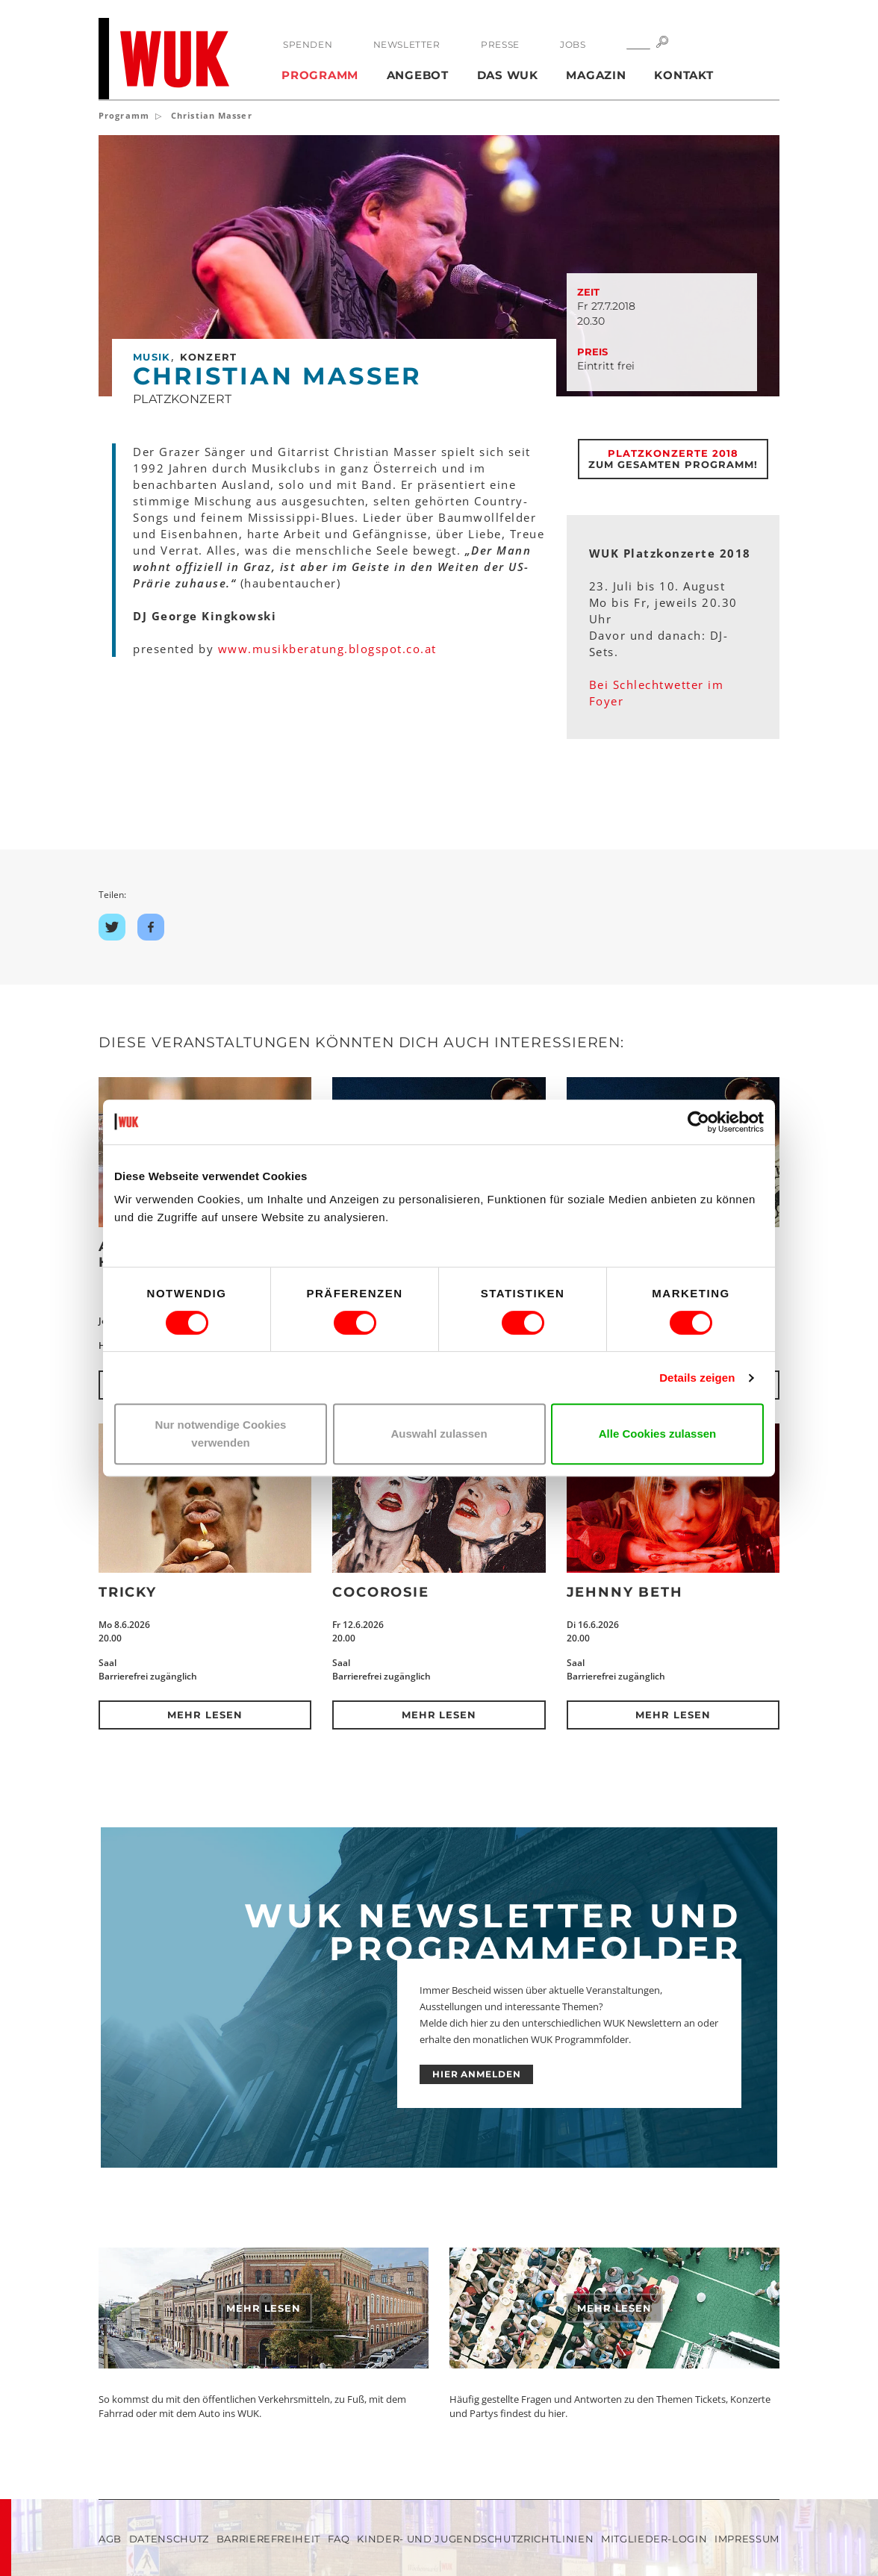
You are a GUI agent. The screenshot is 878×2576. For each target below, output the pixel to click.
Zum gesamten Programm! (672, 458)
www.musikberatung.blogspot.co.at (327, 648)
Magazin (596, 75)
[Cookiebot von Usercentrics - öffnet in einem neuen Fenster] (698, 1122)
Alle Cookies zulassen (658, 1433)
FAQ (339, 2539)
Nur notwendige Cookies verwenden (221, 1433)
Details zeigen (697, 1377)
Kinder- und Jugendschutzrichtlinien (475, 2539)
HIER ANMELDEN (476, 2074)
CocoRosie (380, 1592)
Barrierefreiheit (268, 2539)
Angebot (418, 75)
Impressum (746, 2539)
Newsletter (406, 44)
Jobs (572, 44)
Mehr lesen (205, 1715)
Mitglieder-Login (654, 2539)
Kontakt (683, 75)
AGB (110, 2539)
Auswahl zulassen (438, 1433)
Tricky (128, 1592)
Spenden (307, 44)
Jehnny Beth (625, 1592)
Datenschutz (169, 2539)
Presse (500, 44)
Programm (319, 75)
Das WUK (507, 75)
